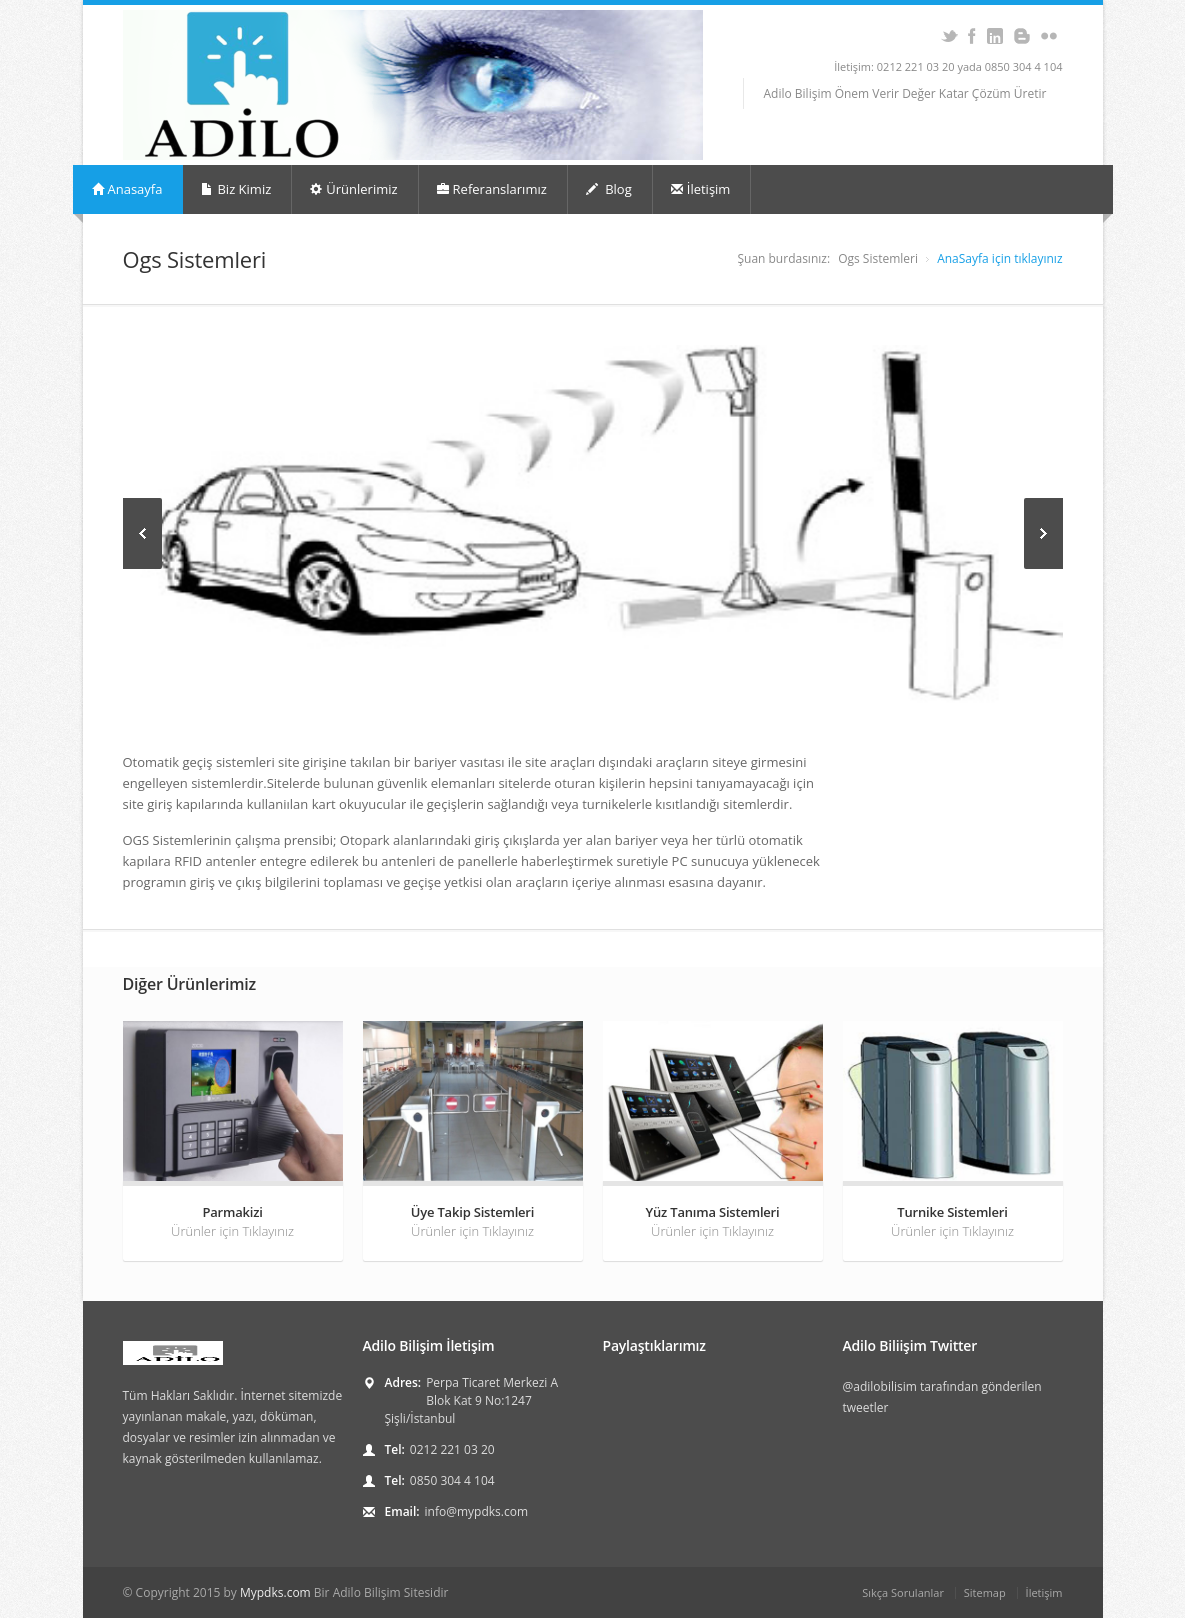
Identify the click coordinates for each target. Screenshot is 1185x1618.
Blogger (1022, 36)
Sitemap (985, 1592)
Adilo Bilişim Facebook (972, 36)
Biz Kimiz (236, 189)
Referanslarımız (492, 189)
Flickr (1049, 36)
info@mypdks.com (476, 1511)
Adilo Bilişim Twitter (949, 36)
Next (1043, 533)
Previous (142, 533)
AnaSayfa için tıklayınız (999, 258)
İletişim (701, 189)
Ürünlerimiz (353, 189)
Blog (609, 189)
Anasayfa (127, 189)
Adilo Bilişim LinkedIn (995, 36)
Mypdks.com (275, 1592)
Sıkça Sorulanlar (903, 1592)
